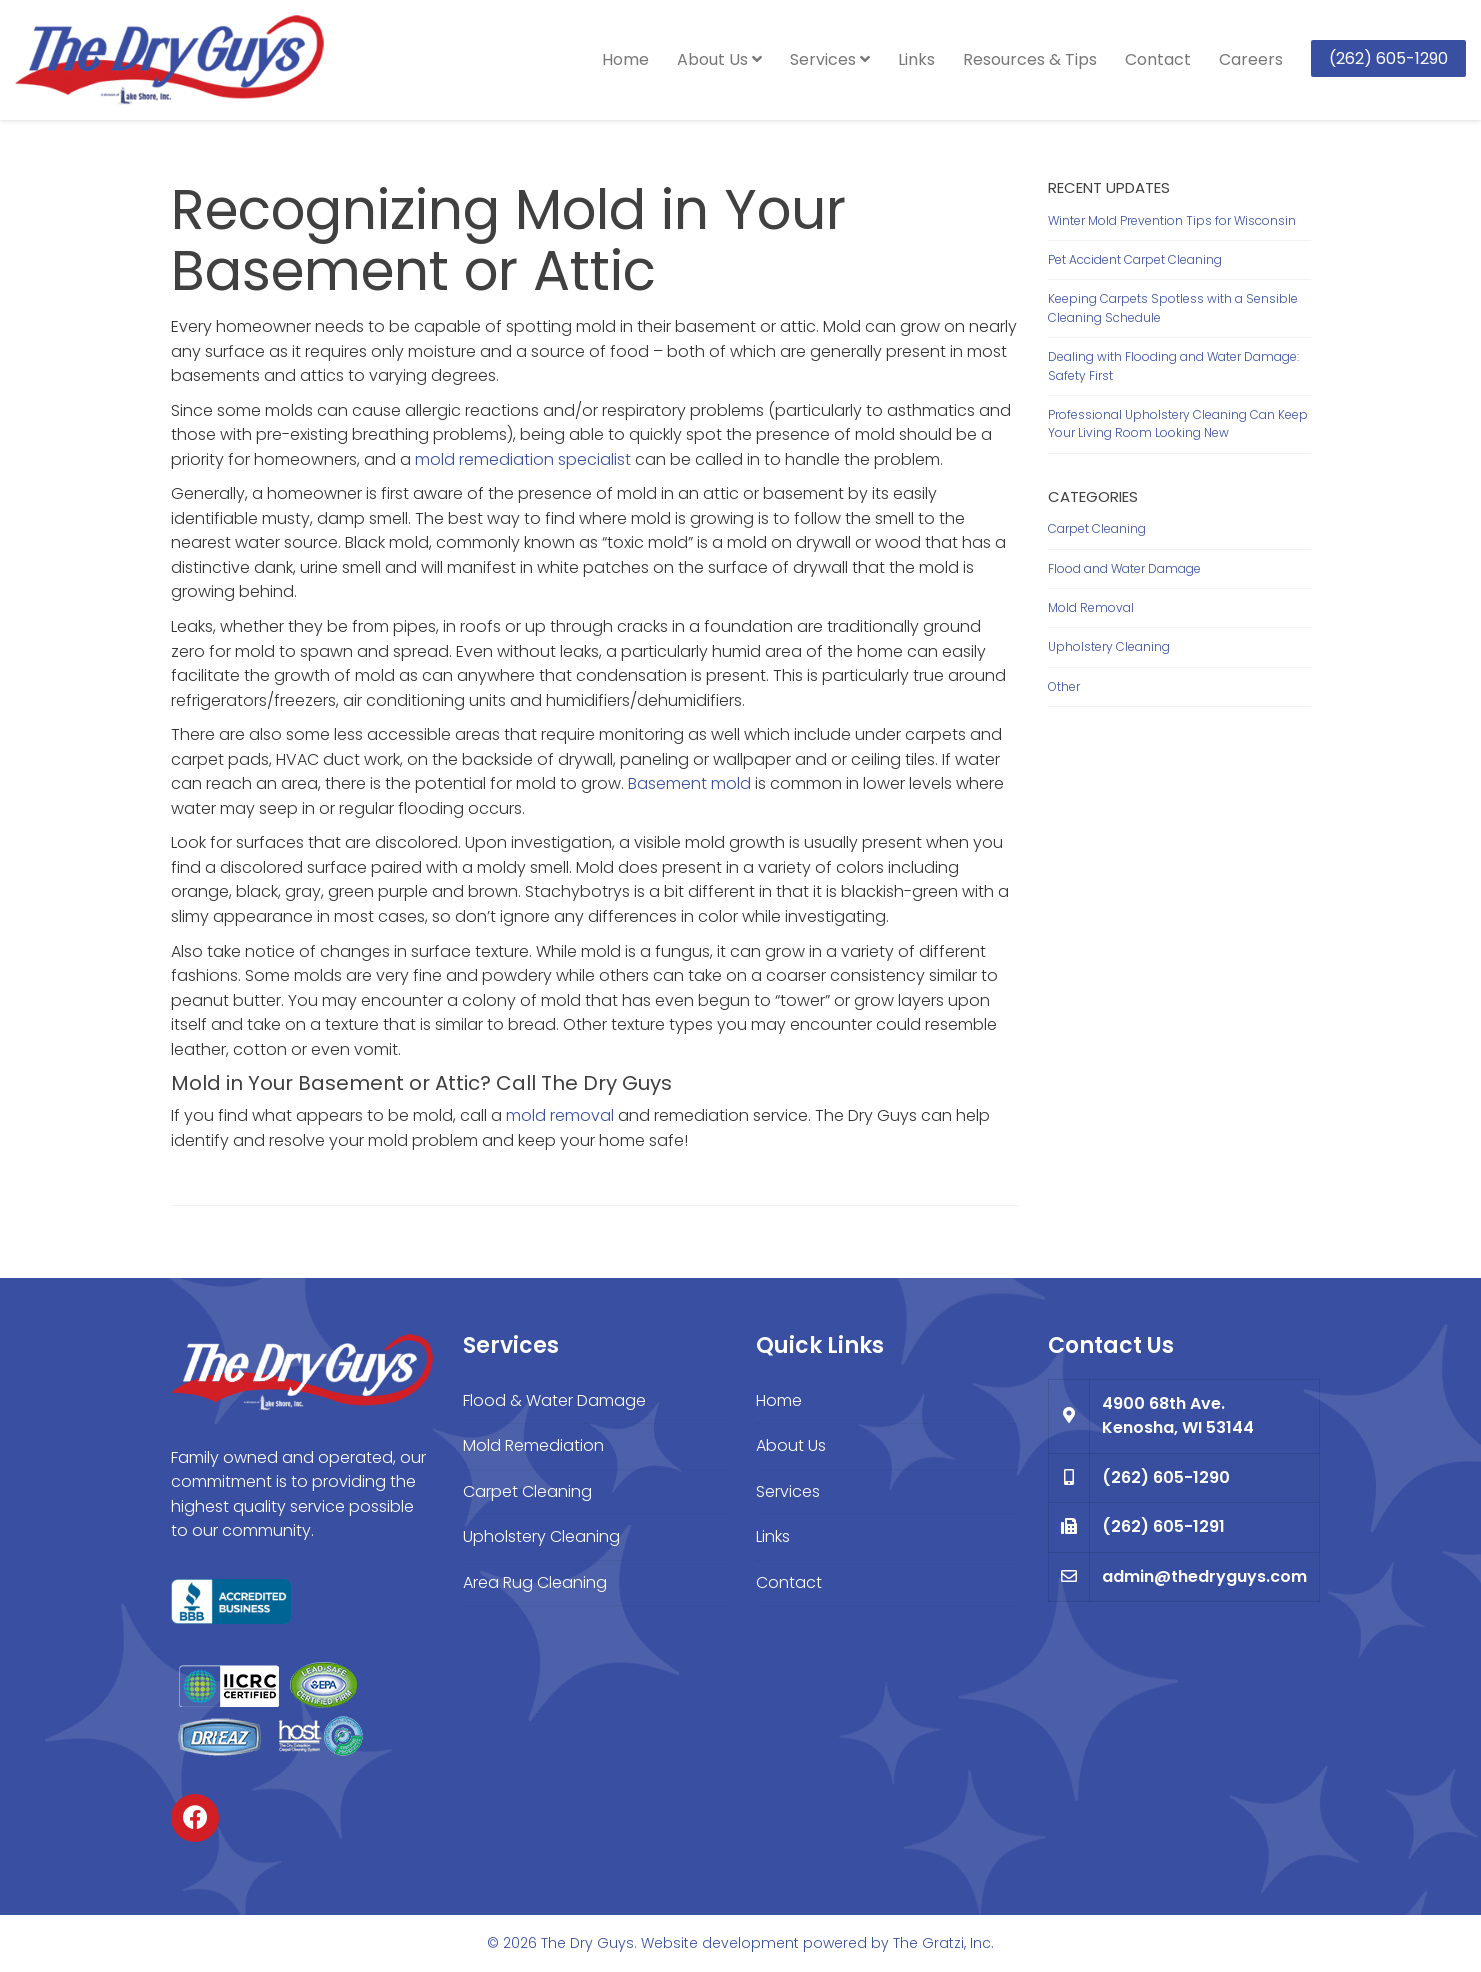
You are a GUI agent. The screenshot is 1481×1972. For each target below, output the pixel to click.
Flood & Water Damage (554, 1400)
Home (625, 59)
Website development (720, 1943)
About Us (719, 59)
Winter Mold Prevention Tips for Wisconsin (1172, 220)
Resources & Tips (1030, 59)
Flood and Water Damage (1124, 568)
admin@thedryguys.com (1204, 1576)
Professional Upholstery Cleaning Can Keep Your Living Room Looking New (1178, 423)
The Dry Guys (587, 1943)
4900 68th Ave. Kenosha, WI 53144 (1178, 1416)
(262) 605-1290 (1388, 58)
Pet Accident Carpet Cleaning (1135, 259)
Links (916, 59)
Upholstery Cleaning (1109, 646)
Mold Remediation (533, 1445)
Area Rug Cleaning (535, 1582)
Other (1064, 686)
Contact (1158, 59)
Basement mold (689, 783)
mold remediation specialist (523, 459)
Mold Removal (1091, 607)
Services (830, 59)
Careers (1251, 59)
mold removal (560, 1115)
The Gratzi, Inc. (943, 1943)
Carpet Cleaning (1097, 528)
